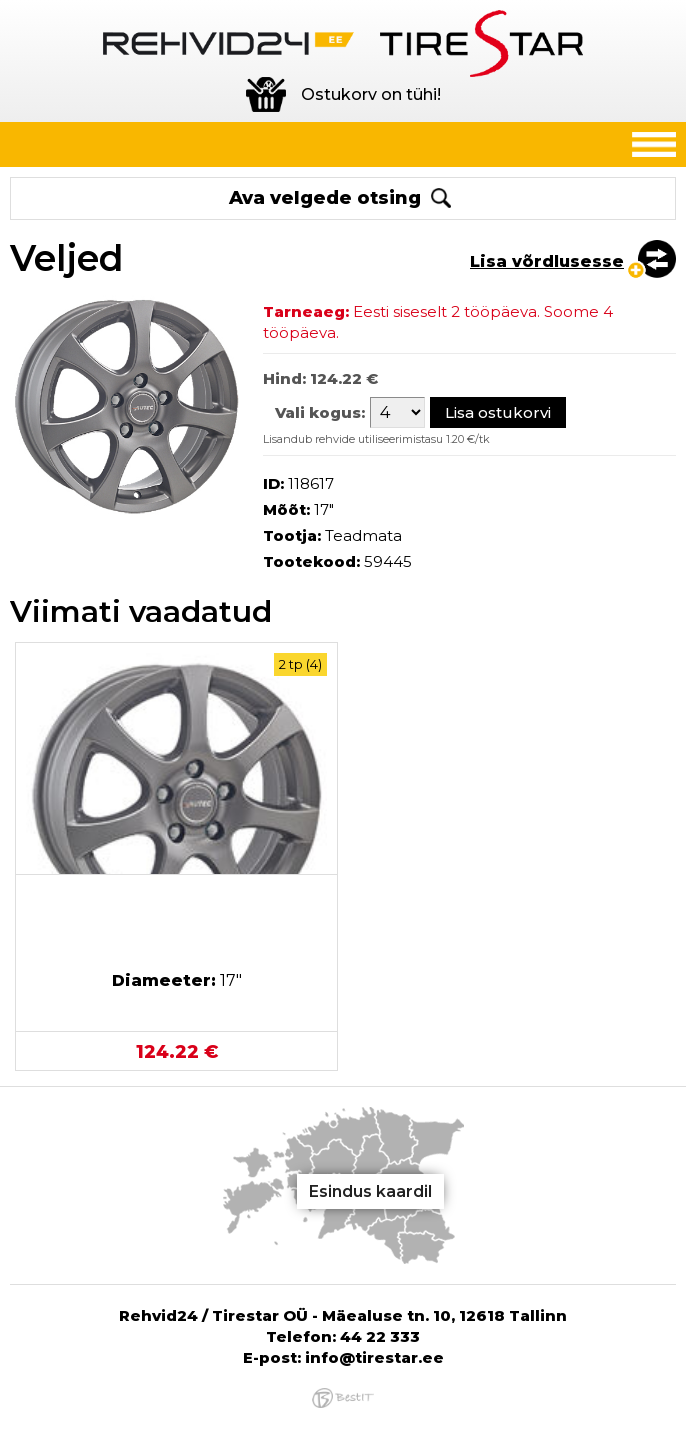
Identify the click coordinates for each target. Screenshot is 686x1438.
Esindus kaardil (370, 1191)
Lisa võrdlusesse (547, 261)
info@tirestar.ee (374, 1357)
